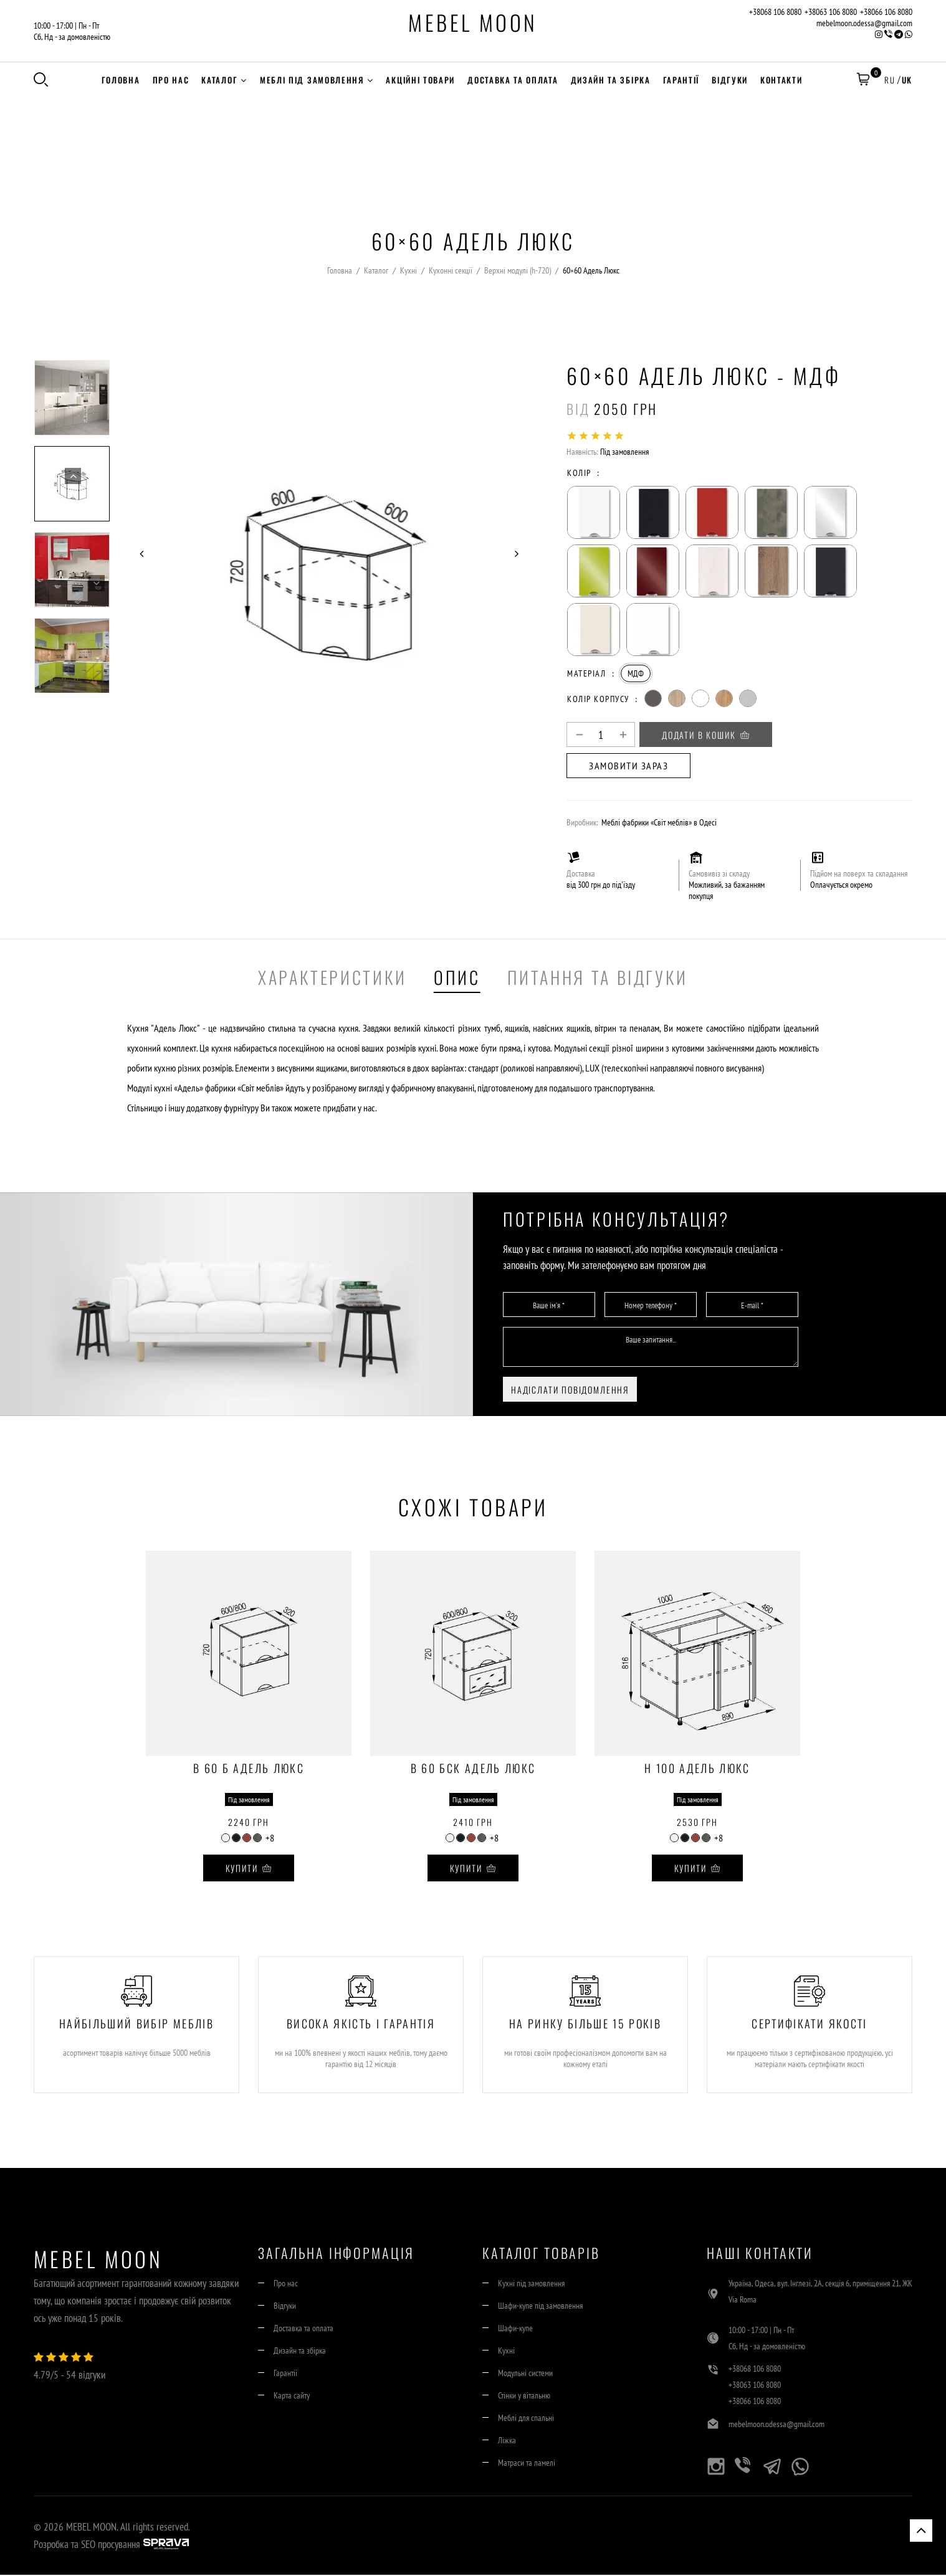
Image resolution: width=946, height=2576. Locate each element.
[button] (862, 81)
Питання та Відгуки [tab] (598, 978)
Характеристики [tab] (332, 978)
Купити (249, 1869)
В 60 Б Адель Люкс (248, 1771)
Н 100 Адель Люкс (697, 1771)
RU (889, 80)
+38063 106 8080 (831, 11)
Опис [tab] (457, 978)
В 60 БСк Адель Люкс (473, 1771)
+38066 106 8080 (886, 11)
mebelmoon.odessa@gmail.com (864, 23)
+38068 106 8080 (775, 11)
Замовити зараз (628, 767)
